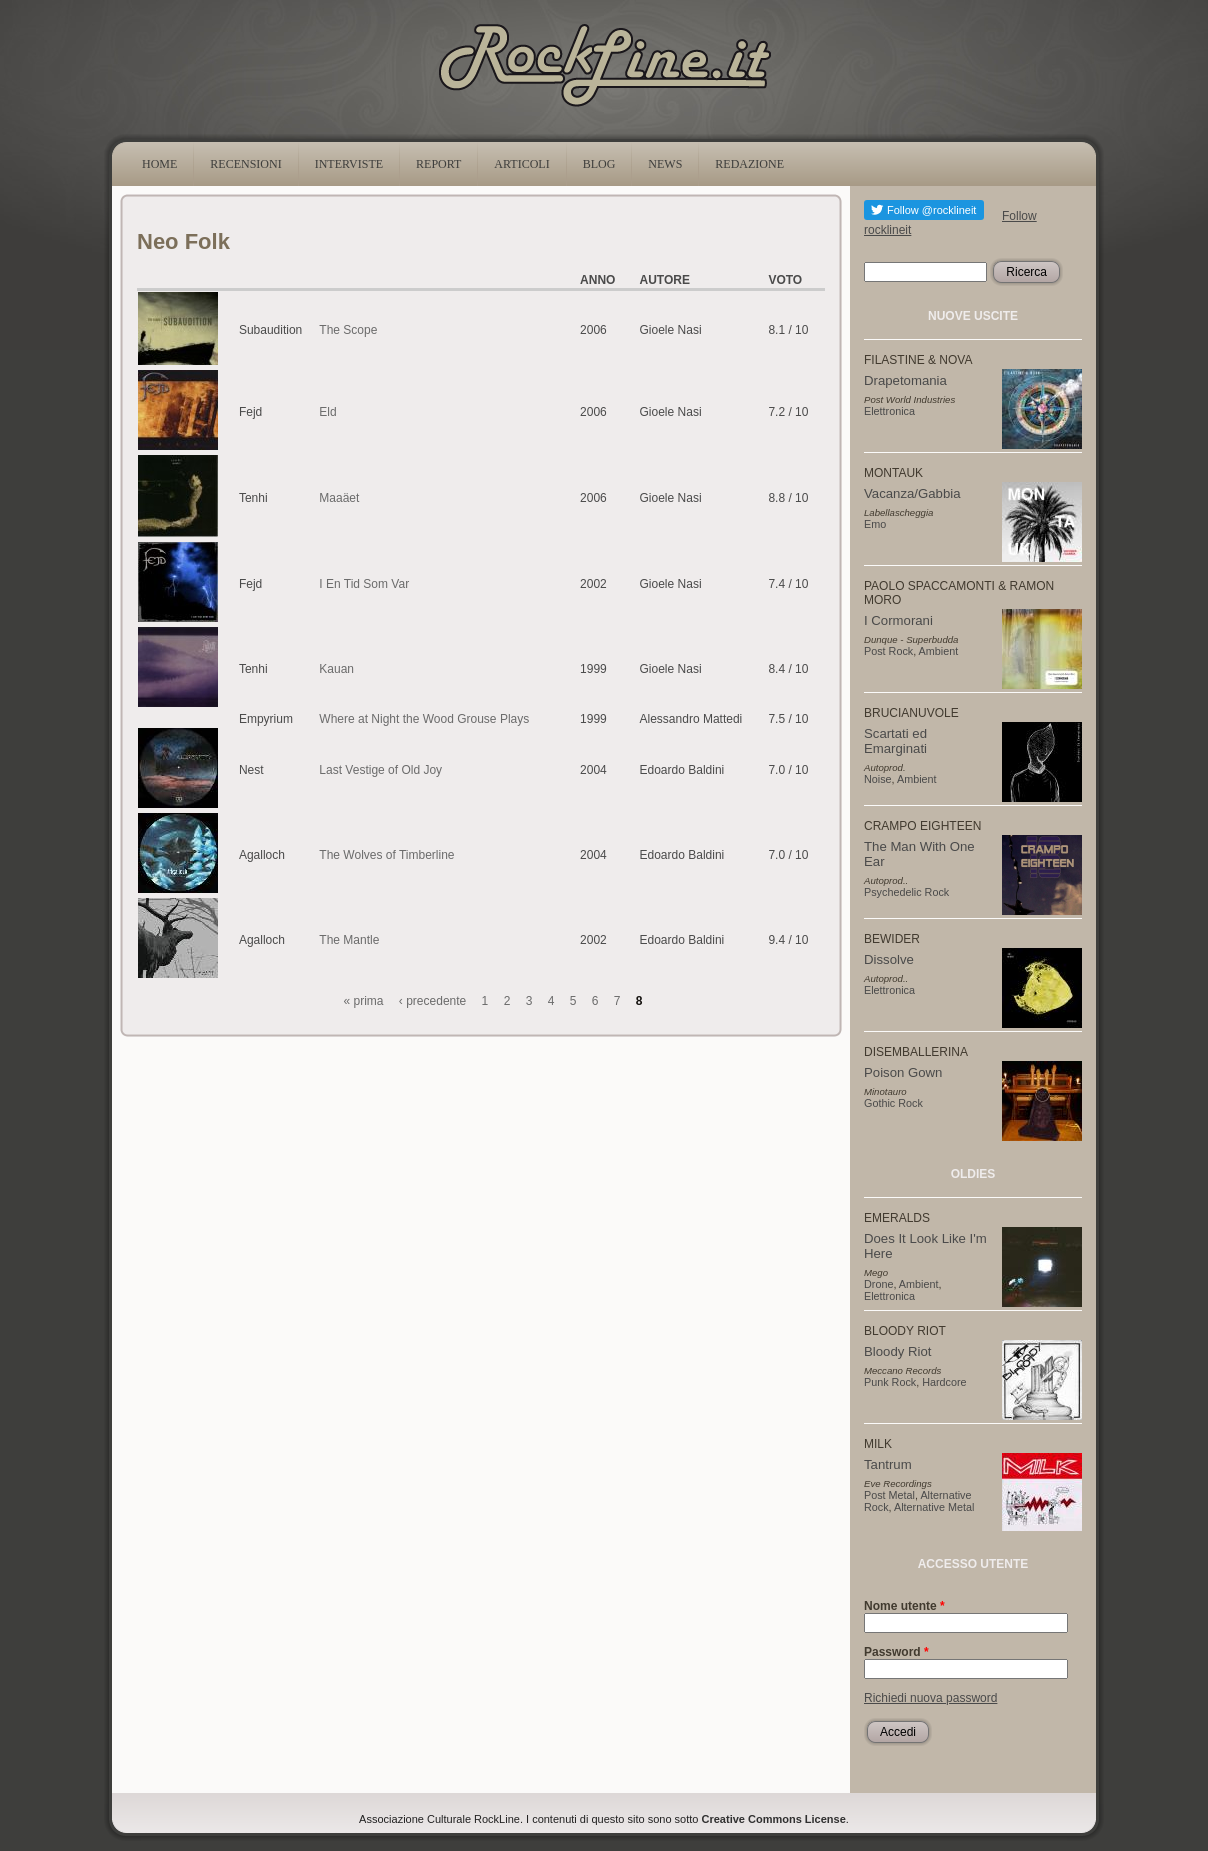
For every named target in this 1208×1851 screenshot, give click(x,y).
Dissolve (889, 959)
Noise (878, 779)
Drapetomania (905, 380)
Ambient (939, 651)
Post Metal (889, 1495)
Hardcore (944, 1382)
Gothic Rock (893, 1103)
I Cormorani (898, 620)
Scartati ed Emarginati (895, 741)
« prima (364, 1001)
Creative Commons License (774, 1819)
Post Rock (888, 651)
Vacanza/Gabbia (912, 493)
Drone (878, 1284)
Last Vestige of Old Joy (380, 770)
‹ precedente (432, 1001)
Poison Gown (903, 1072)
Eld (327, 412)
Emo (875, 524)
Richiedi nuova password (930, 1698)
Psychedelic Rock (906, 892)
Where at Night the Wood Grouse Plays (424, 719)
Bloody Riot (897, 1351)
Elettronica (889, 411)
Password (896, 1652)
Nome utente (904, 1606)
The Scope (348, 330)
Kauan (336, 669)
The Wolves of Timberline (386, 855)
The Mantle (349, 940)
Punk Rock (890, 1382)
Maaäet (339, 498)
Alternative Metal (934, 1507)
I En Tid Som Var (364, 584)
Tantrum (888, 1464)
